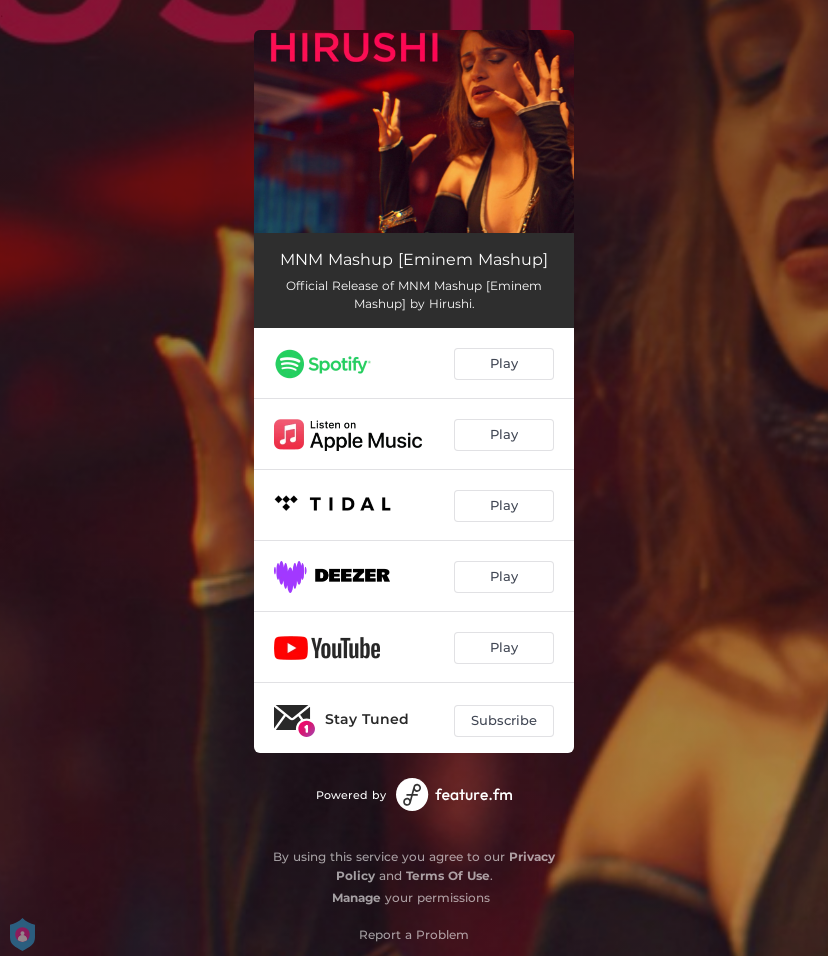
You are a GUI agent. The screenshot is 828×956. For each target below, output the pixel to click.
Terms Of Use (448, 875)
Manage (356, 897)
